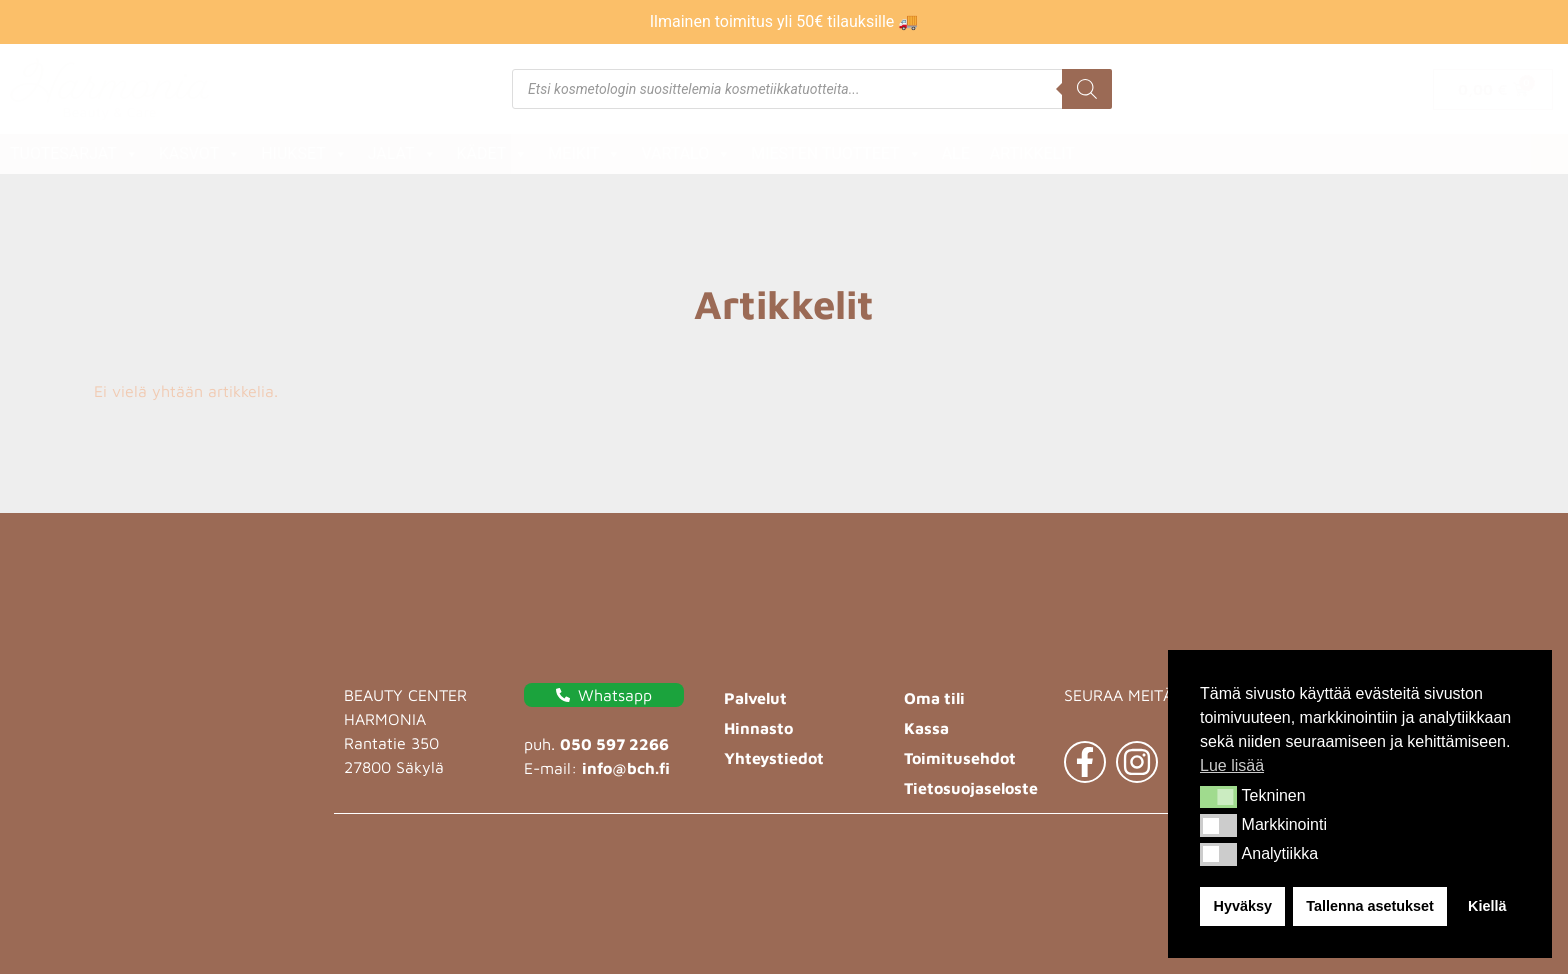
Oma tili (934, 698)
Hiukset (304, 154)
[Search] (1087, 89)
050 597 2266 (614, 744)
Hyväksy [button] (1243, 906)
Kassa (926, 728)
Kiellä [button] (1487, 906)
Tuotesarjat (74, 154)
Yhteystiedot (774, 758)
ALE (956, 153)
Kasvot (200, 154)
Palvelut (755, 698)
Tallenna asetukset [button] (1370, 906)
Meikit (584, 154)
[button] (1218, 797)
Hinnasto (758, 728)
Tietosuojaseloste (971, 788)
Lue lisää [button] (1232, 765)
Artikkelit (1032, 153)
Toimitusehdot (960, 758)
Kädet (493, 154)
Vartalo (686, 154)
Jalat (402, 154)
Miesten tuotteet (836, 154)
